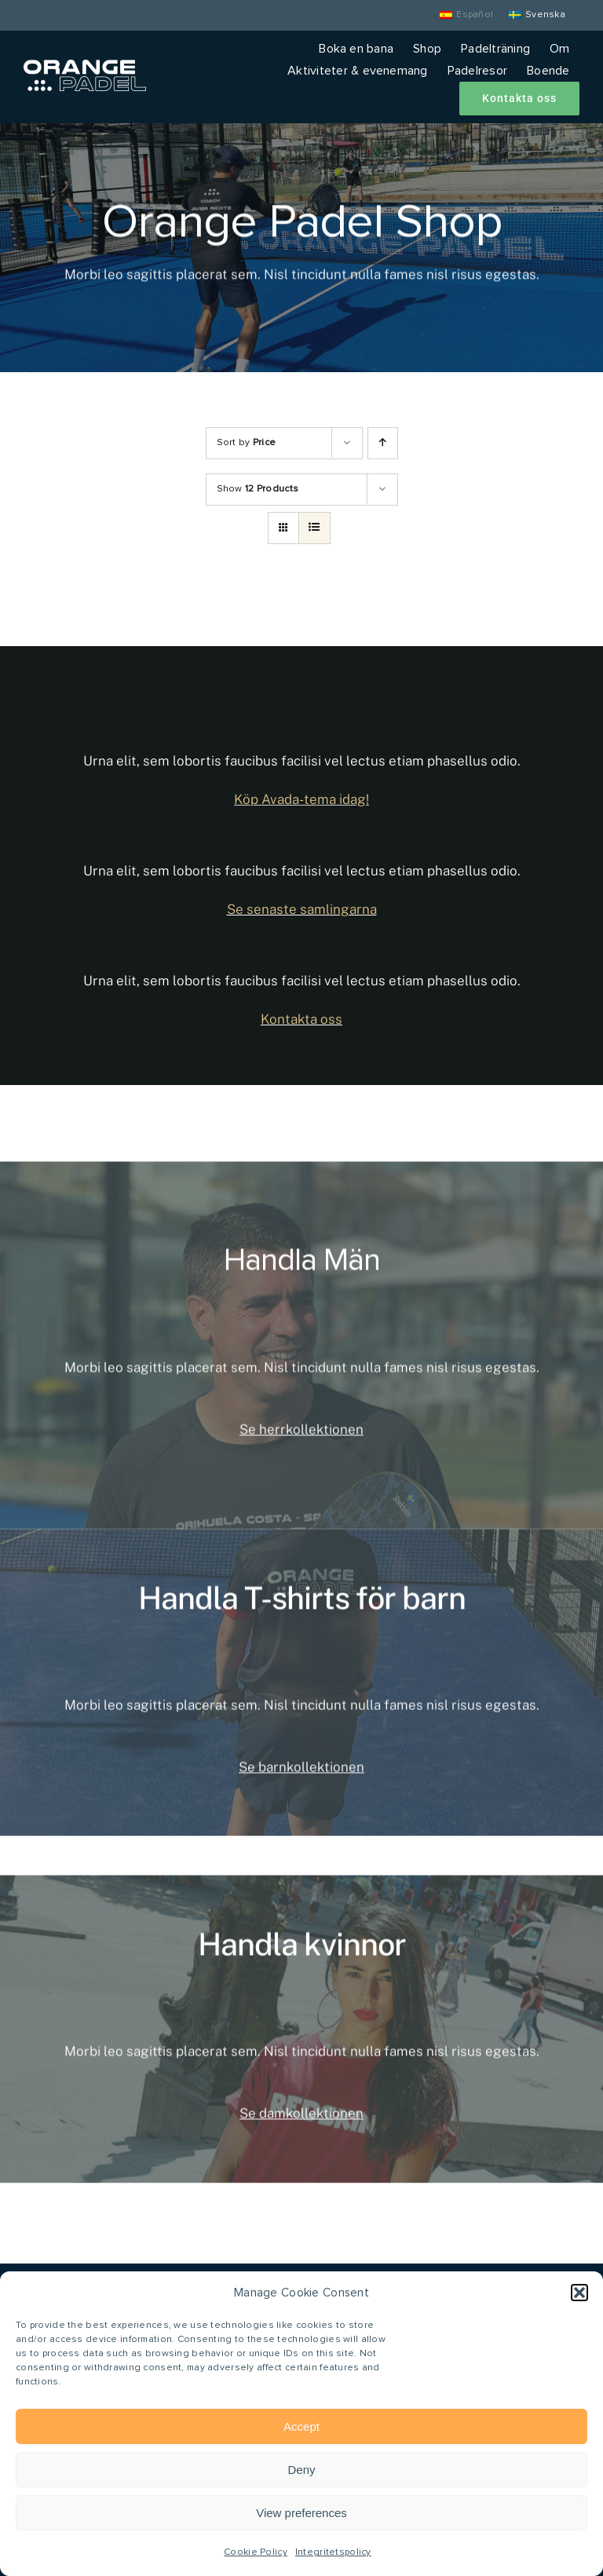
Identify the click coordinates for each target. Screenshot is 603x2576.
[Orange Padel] (85, 67)
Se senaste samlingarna (302, 909)
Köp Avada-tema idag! (301, 799)
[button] (579, 2292)
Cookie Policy (255, 2552)
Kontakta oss (301, 1019)
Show (258, 489)
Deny (301, 2469)
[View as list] (314, 528)
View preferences (301, 2512)
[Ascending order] (382, 443)
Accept (301, 2426)
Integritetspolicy (333, 2552)
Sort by (246, 443)
